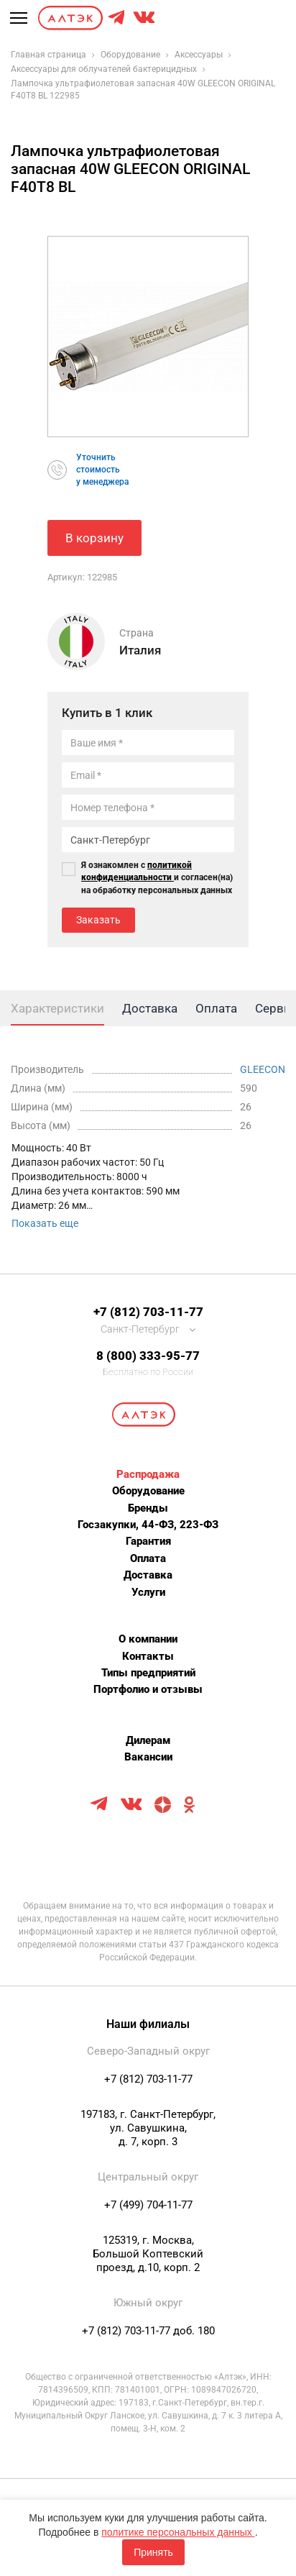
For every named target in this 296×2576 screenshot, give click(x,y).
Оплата (148, 1558)
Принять (153, 2552)
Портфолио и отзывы (148, 1689)
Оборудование (148, 1490)
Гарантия (148, 1541)
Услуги (148, 1592)
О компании (148, 1638)
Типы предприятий (148, 1672)
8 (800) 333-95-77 (148, 1355)
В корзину (94, 538)
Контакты (148, 1656)
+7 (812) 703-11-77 (148, 1312)
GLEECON (262, 1069)
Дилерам (148, 1740)
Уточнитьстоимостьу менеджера (102, 469)
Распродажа (148, 1474)
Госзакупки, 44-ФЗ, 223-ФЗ (148, 1524)
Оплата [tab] (216, 1008)
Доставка (148, 1574)
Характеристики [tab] (57, 1008)
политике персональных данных (177, 2532)
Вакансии (148, 1756)
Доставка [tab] (149, 1008)
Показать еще (44, 1223)
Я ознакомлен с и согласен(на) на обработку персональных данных (157, 877)
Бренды (148, 1508)
